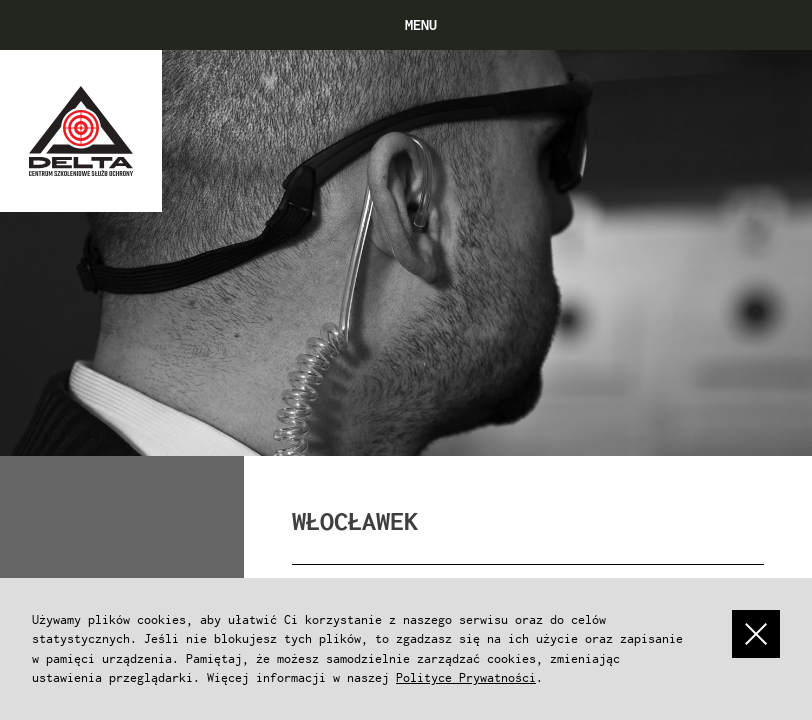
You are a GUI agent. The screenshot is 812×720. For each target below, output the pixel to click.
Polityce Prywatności (466, 677)
